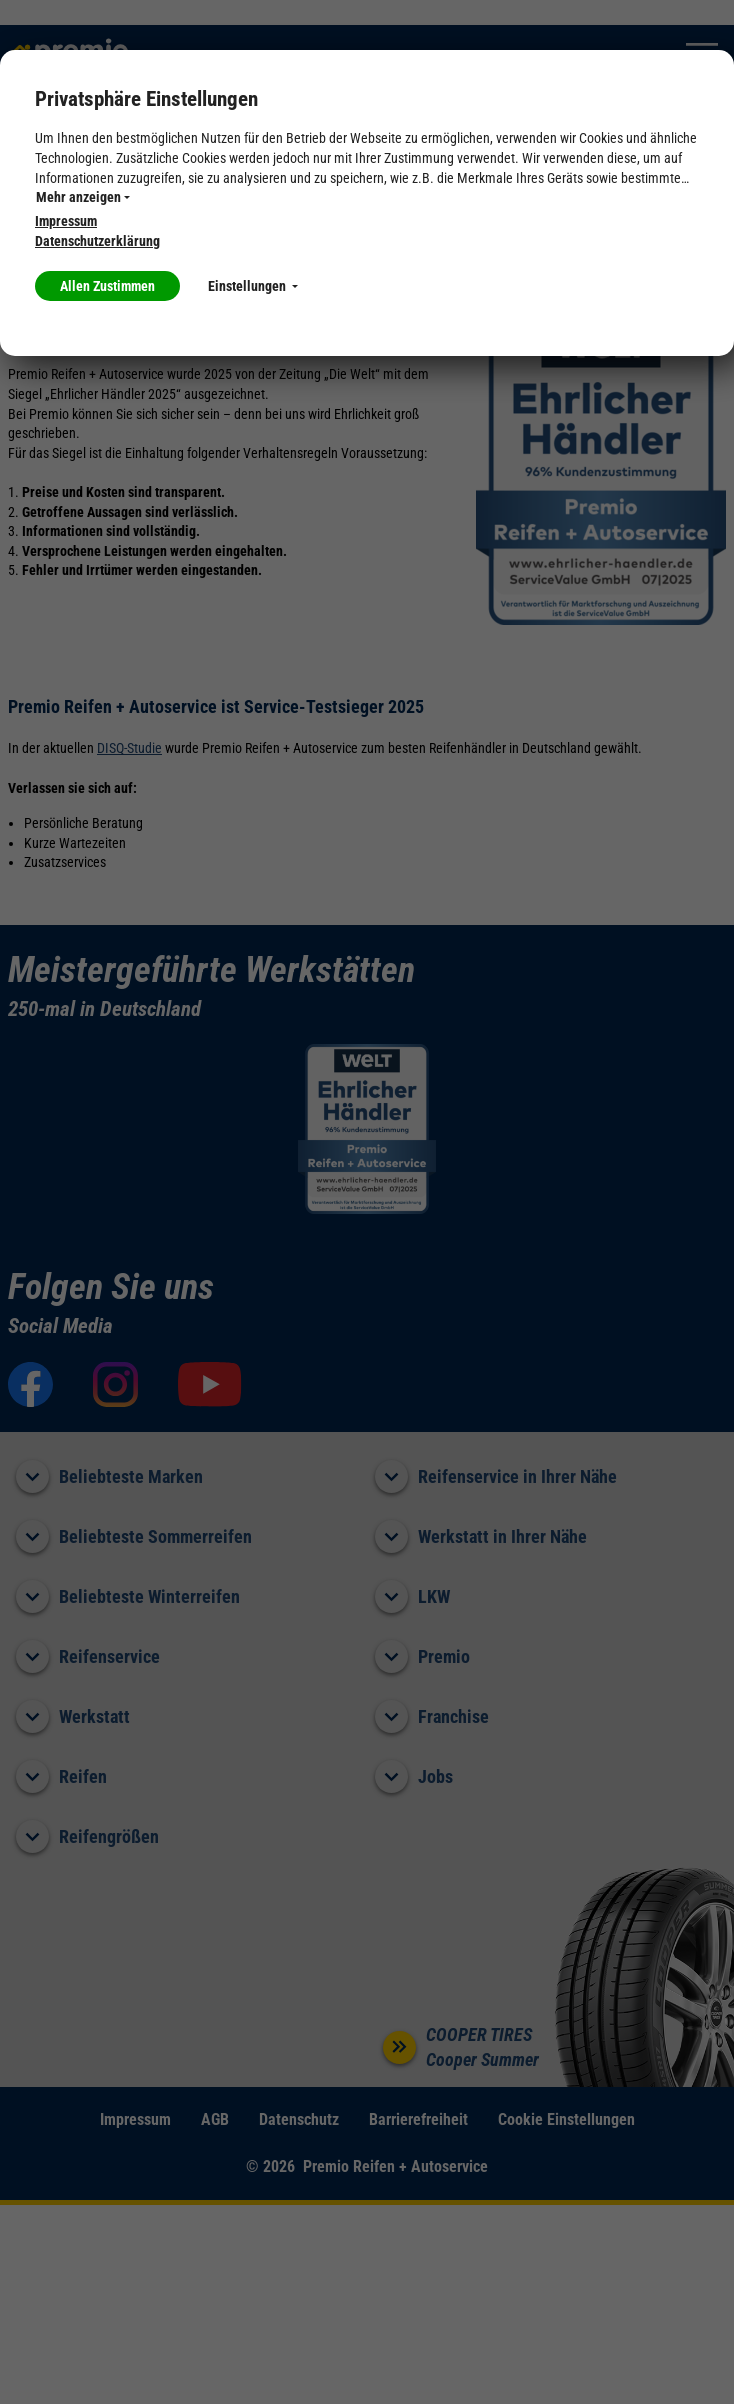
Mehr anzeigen (83, 197)
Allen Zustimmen (107, 286)
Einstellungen (253, 286)
